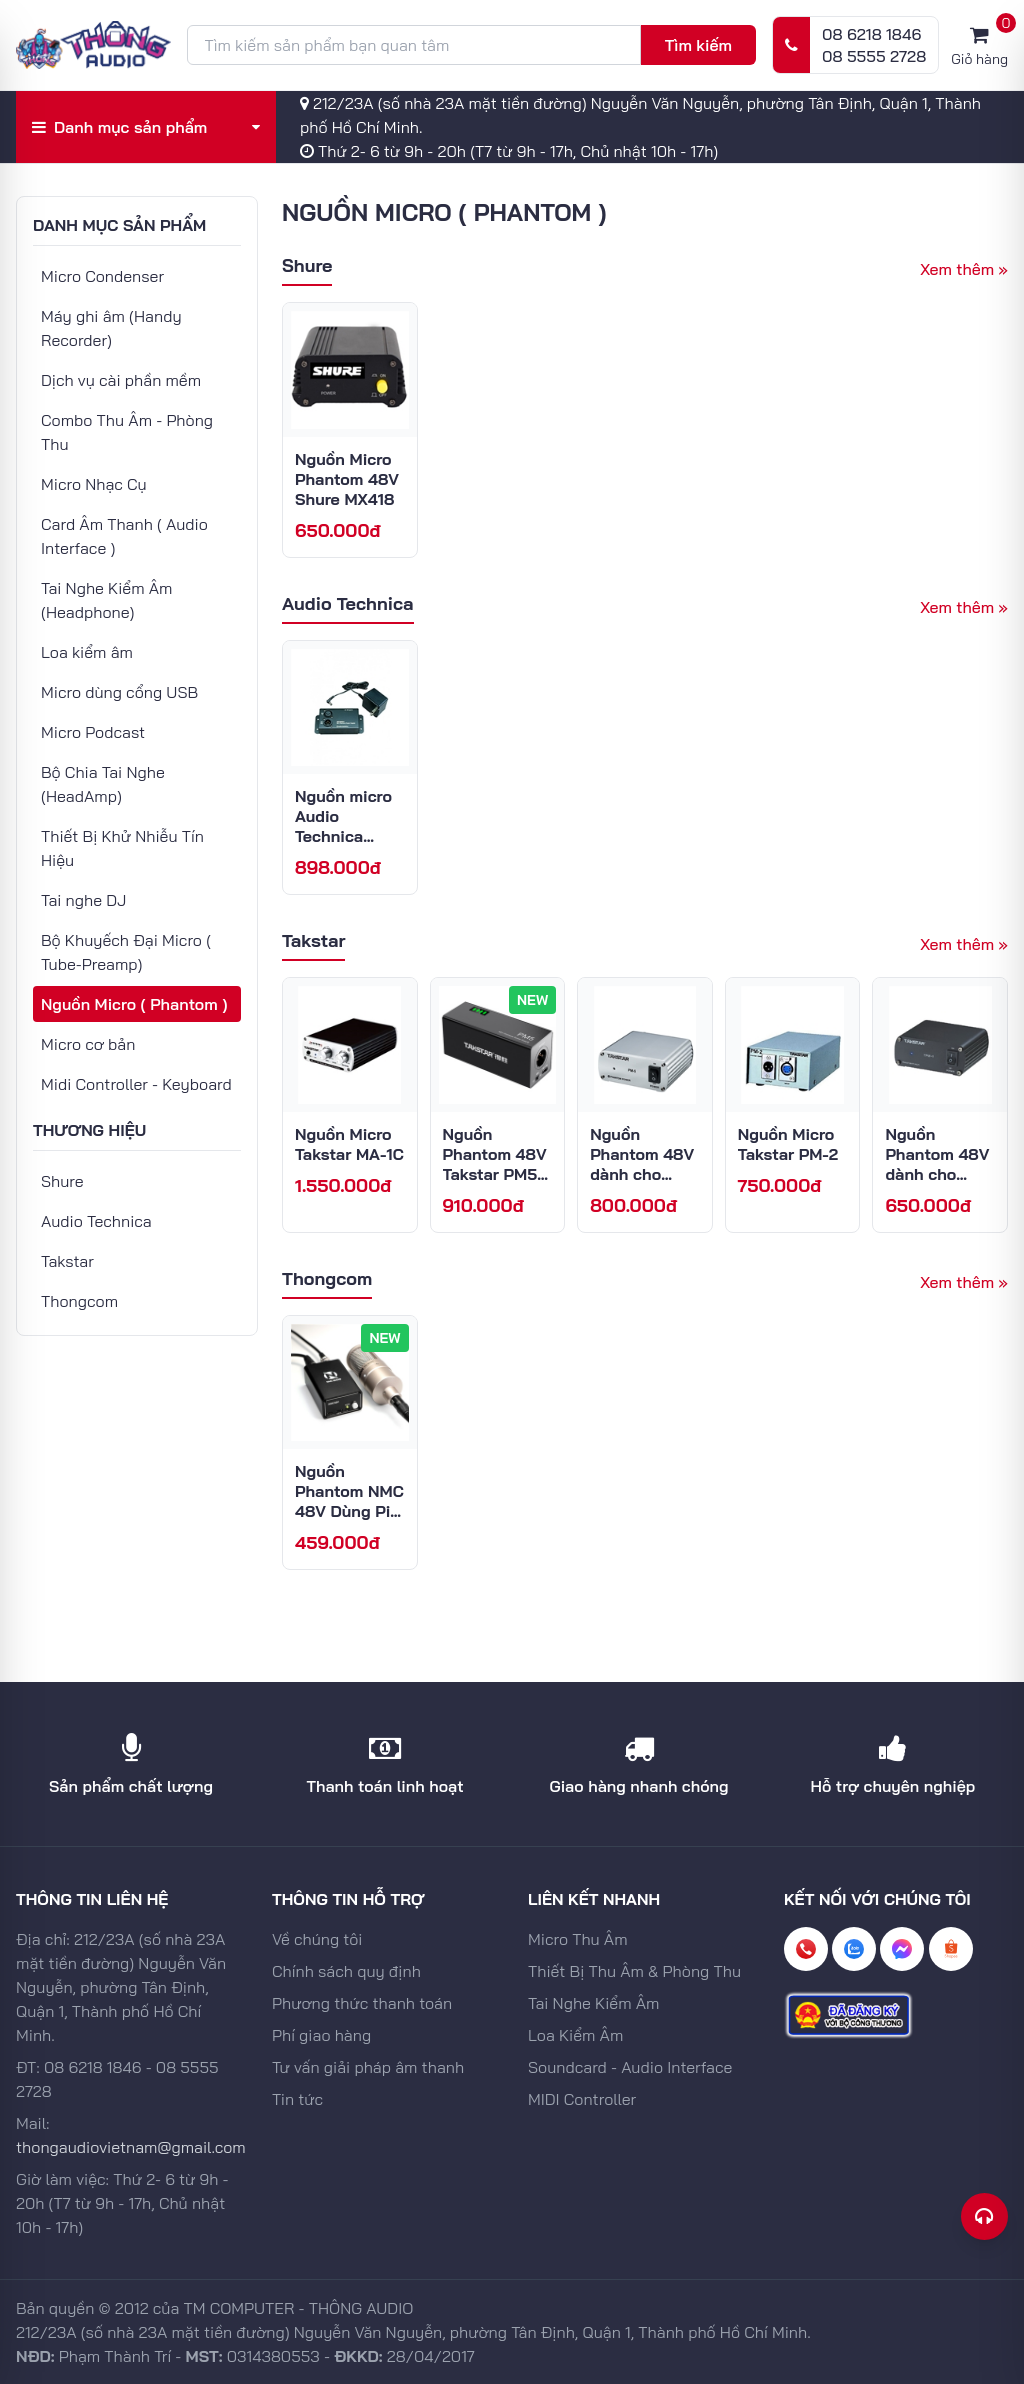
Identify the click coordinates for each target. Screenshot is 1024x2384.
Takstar (67, 1261)
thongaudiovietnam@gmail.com (131, 2147)
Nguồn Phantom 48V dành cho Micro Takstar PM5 (642, 1174)
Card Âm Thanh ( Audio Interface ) (124, 536)
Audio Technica (96, 1221)
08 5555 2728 (874, 56)
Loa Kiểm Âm (575, 2035)
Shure (62, 1181)
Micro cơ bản (88, 1044)
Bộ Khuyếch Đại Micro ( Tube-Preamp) (126, 952)
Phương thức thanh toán (362, 2003)
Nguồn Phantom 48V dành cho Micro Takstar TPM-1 (937, 1174)
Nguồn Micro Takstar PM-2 (788, 1144)
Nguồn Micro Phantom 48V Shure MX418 (347, 479)
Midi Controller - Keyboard (136, 1084)
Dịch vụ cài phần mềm (121, 380)
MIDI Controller (582, 2099)
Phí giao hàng (321, 2035)
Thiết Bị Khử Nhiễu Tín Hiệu (122, 848)
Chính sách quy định (346, 1971)
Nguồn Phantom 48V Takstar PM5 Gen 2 (495, 1164)
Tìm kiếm (698, 45)
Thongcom (79, 1301)
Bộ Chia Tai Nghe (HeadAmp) (103, 784)
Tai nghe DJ (83, 900)
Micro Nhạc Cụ (94, 484)
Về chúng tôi (317, 1939)
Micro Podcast (93, 732)
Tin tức (297, 2099)
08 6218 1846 (871, 34)
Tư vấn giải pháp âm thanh (368, 2067)
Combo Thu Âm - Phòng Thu (127, 432)
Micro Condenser (102, 276)
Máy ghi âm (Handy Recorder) (111, 328)
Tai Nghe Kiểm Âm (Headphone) (106, 600)
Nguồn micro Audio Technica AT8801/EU (343, 826)
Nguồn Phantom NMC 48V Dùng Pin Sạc (349, 1501)
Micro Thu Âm (578, 1939)
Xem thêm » (964, 269)
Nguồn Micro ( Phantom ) (134, 1004)
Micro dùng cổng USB (119, 692)
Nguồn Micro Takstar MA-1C (349, 1144)
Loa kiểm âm (87, 652)
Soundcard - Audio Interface (630, 2067)
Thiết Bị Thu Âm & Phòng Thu (634, 1971)
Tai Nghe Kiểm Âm (593, 2003)
